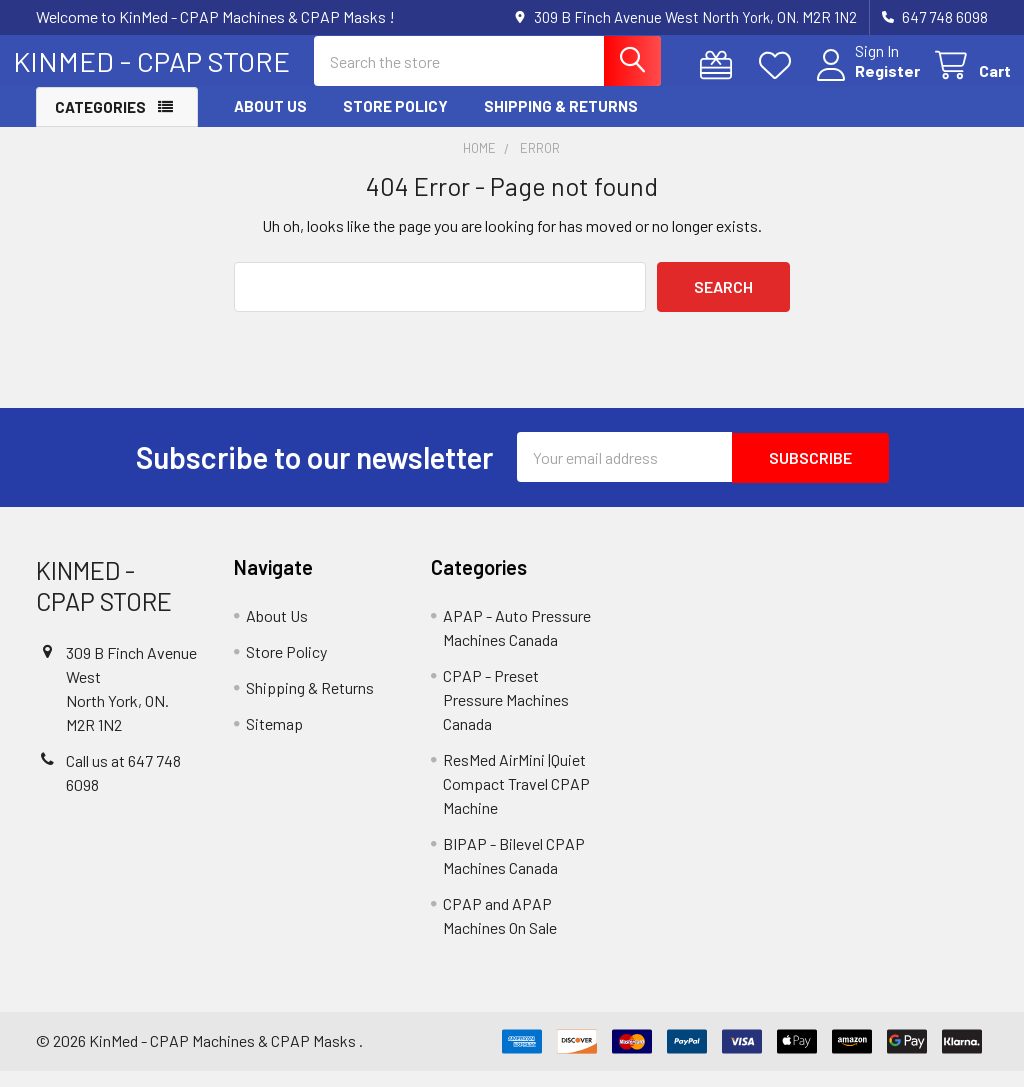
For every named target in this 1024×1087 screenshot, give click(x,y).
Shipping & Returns (561, 123)
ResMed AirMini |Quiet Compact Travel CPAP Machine (516, 799)
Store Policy (395, 123)
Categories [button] (100, 124)
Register (864, 82)
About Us (270, 123)
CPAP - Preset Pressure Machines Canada (506, 715)
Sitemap (274, 739)
